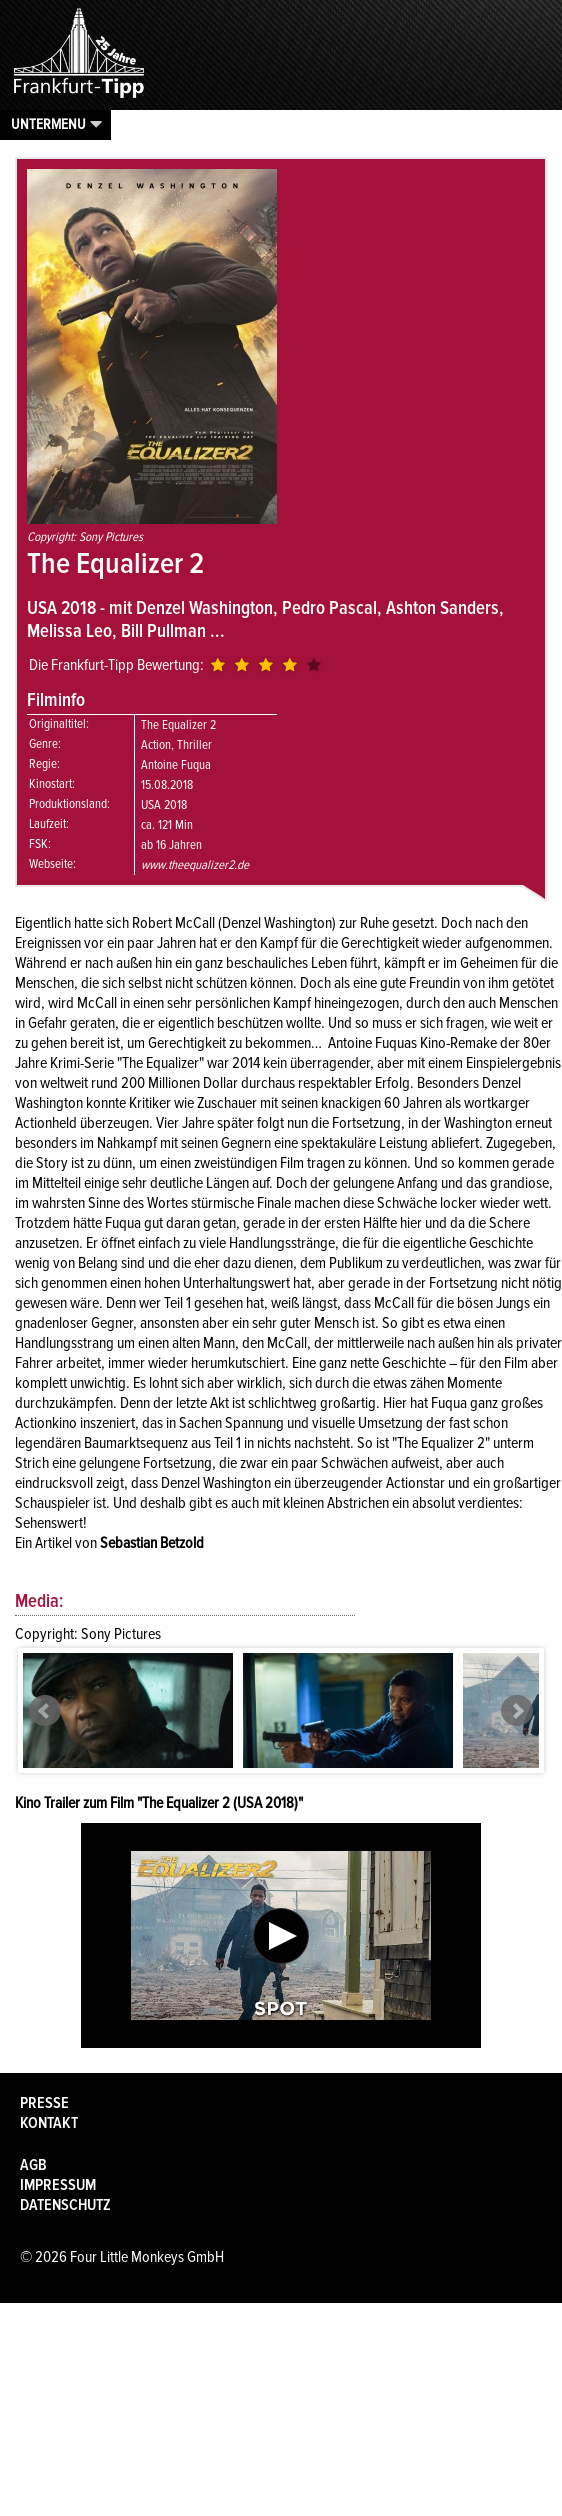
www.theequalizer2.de (195, 865)
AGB (33, 2165)
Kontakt (49, 2123)
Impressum (58, 2185)
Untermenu (48, 124)
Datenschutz (65, 2205)
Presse (44, 2103)
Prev (45, 1711)
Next (517, 1711)
